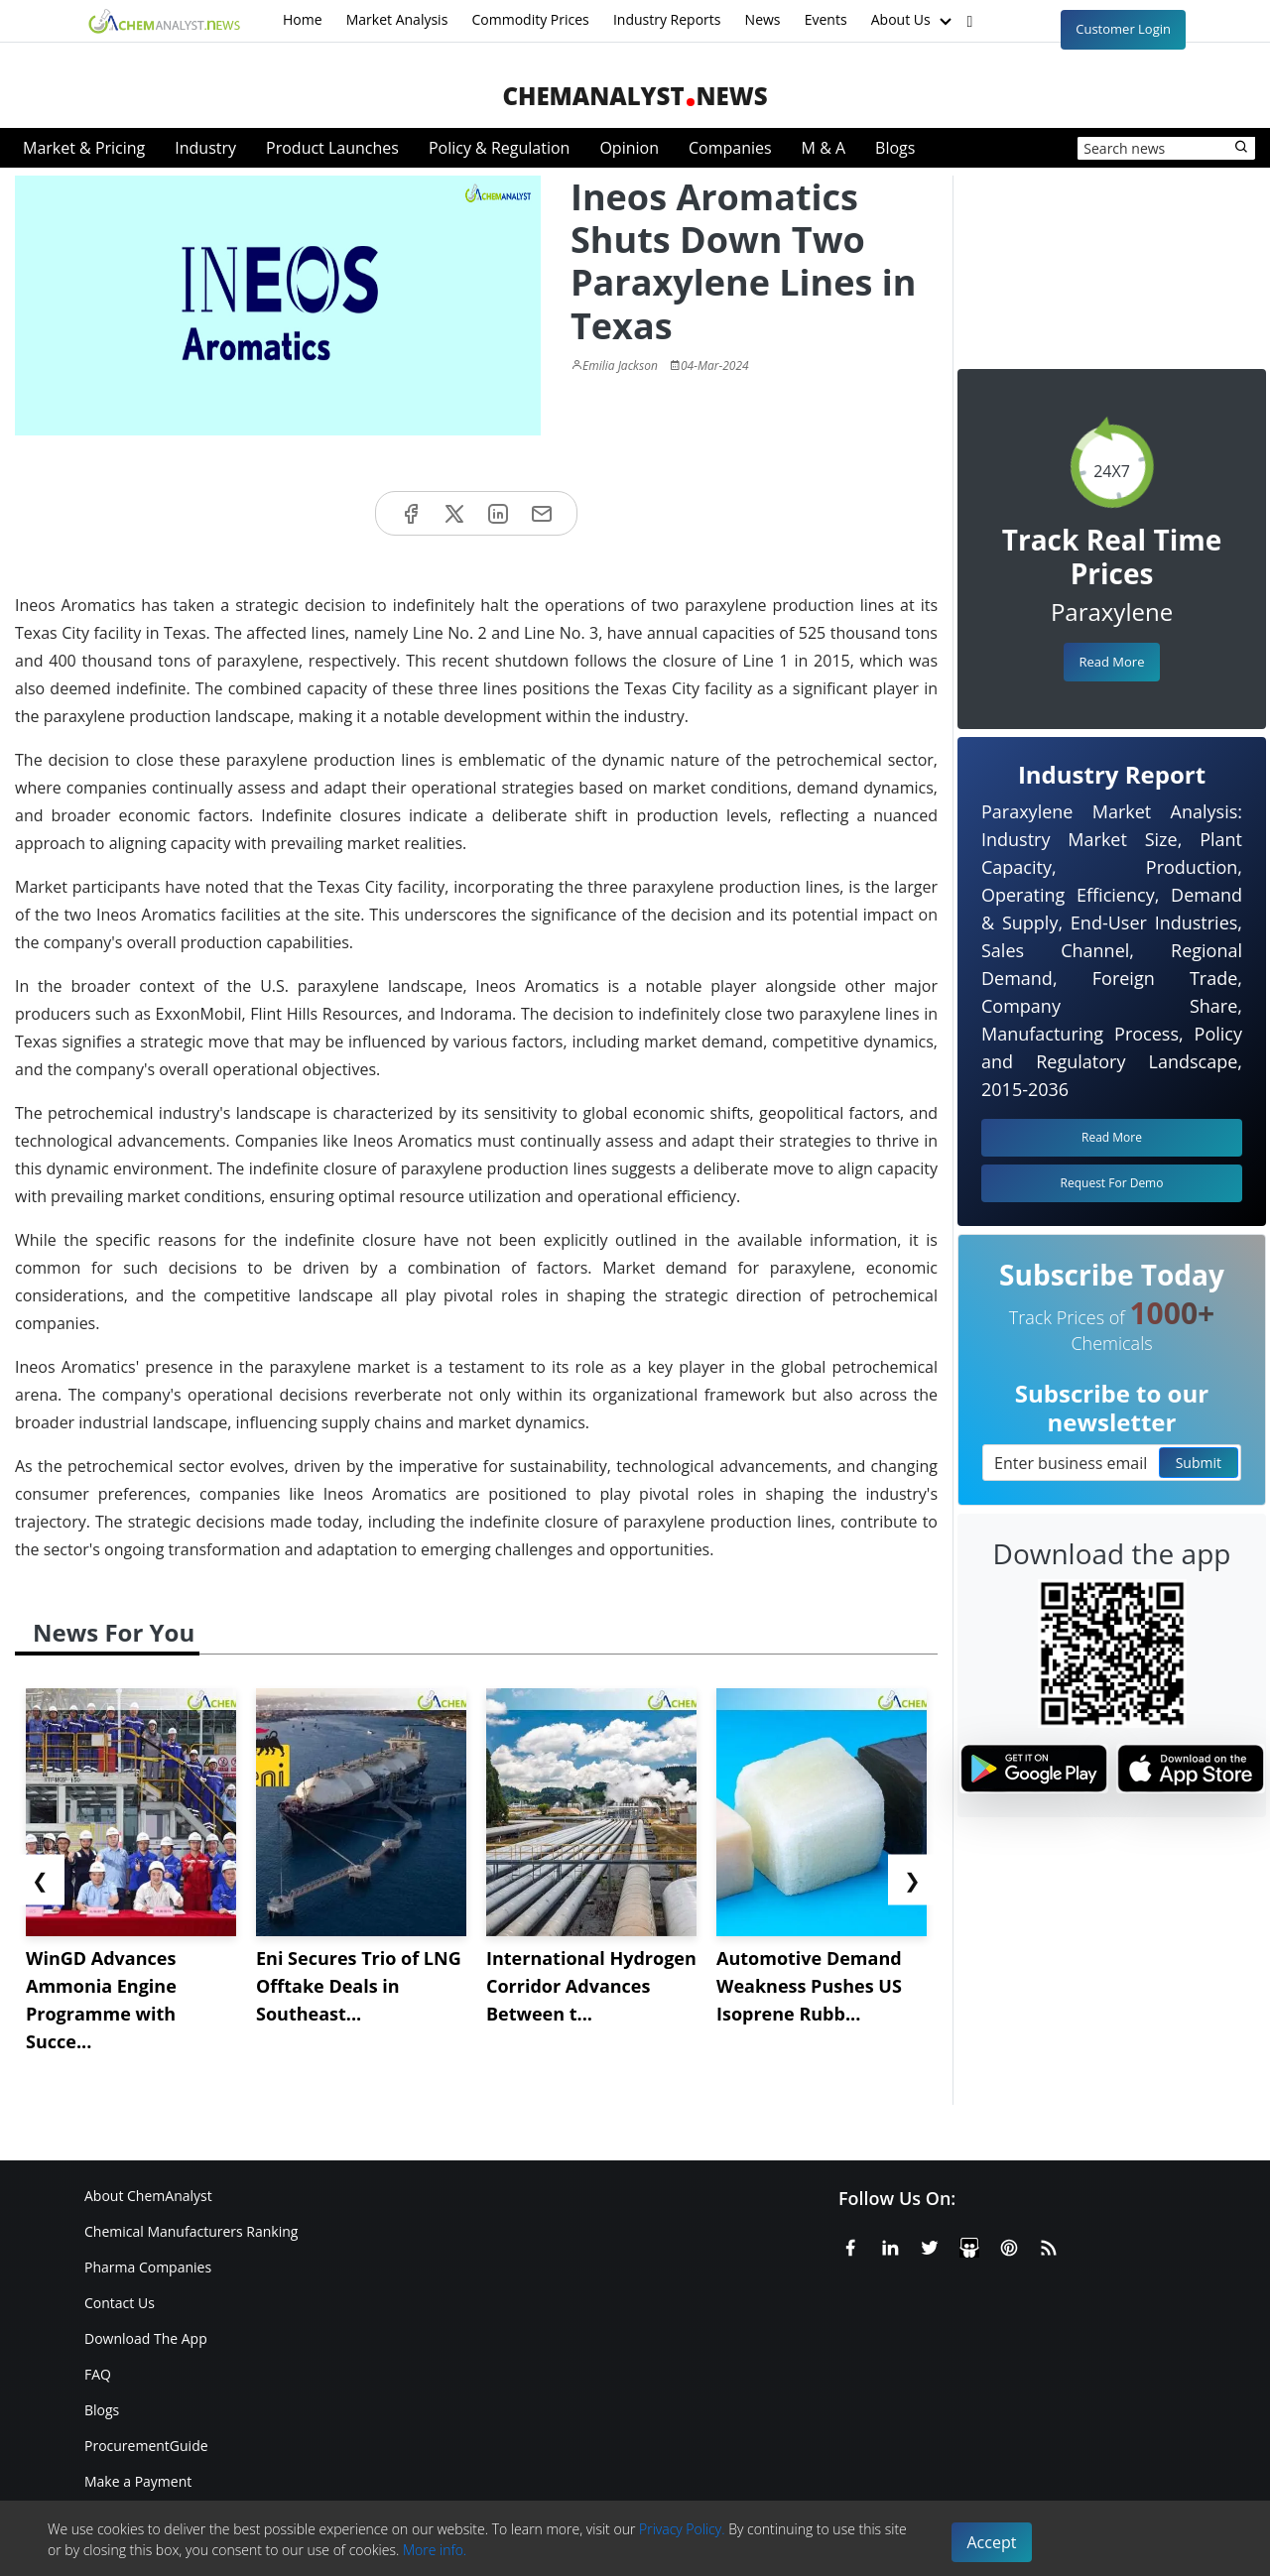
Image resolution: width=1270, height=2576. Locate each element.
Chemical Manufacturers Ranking (191, 2231)
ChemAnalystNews (634, 95)
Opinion (629, 148)
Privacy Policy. (682, 2528)
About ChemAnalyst (148, 2195)
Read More (1111, 662)
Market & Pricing (84, 148)
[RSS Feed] (1049, 2245)
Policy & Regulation (499, 148)
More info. (434, 2549)
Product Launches (332, 148)
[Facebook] (850, 2245)
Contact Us (119, 2302)
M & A (823, 148)
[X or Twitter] (930, 2245)
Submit (1198, 1462)
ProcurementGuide (146, 2445)
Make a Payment (137, 2481)
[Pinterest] (1009, 2245)
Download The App (145, 2338)
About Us (913, 21)
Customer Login (1123, 29)
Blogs (895, 148)
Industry (205, 148)
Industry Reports (667, 19)
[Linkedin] (890, 2245)
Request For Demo (1112, 1182)
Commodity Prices (529, 19)
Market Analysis (397, 19)
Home (302, 19)
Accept (992, 2542)
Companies (730, 148)
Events (826, 19)
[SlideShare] (969, 2245)
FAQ (97, 2374)
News (763, 19)
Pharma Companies (147, 2267)
